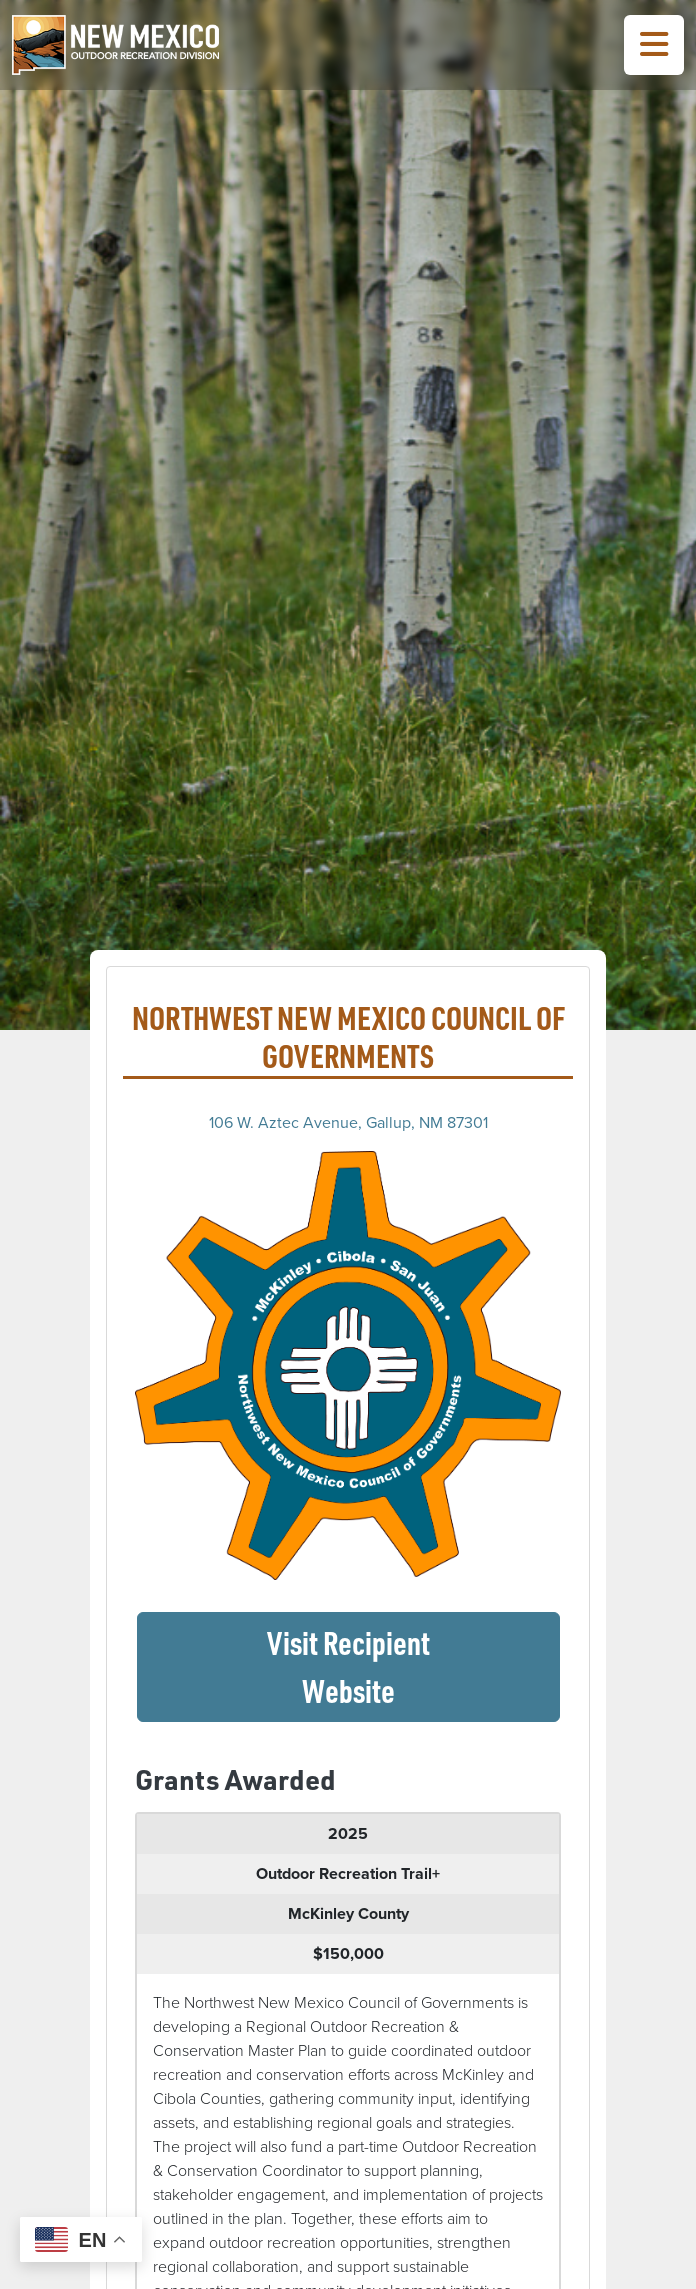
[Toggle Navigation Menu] (654, 45)
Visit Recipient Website (413, 1666)
